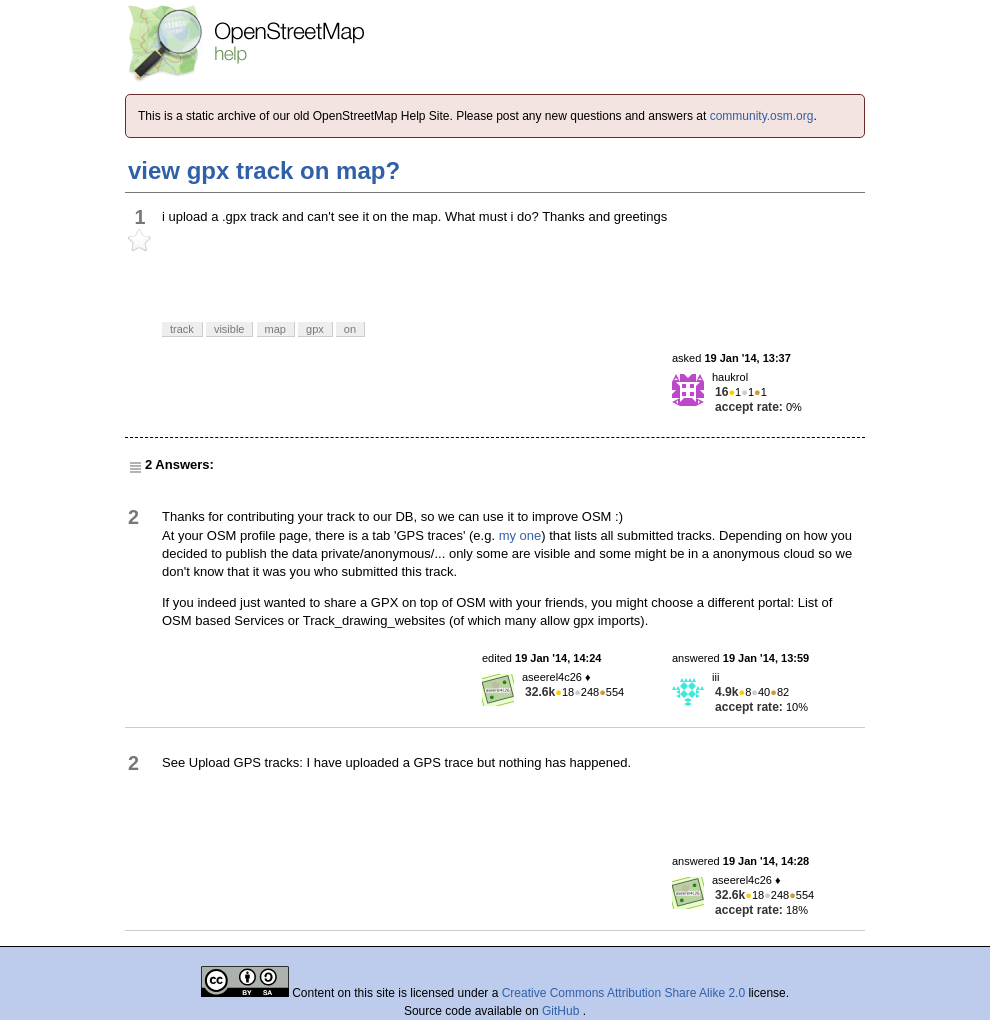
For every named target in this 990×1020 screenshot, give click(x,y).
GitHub (562, 1011)
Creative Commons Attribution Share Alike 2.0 (623, 993)
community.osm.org (762, 116)
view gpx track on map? (264, 170)
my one (520, 535)
